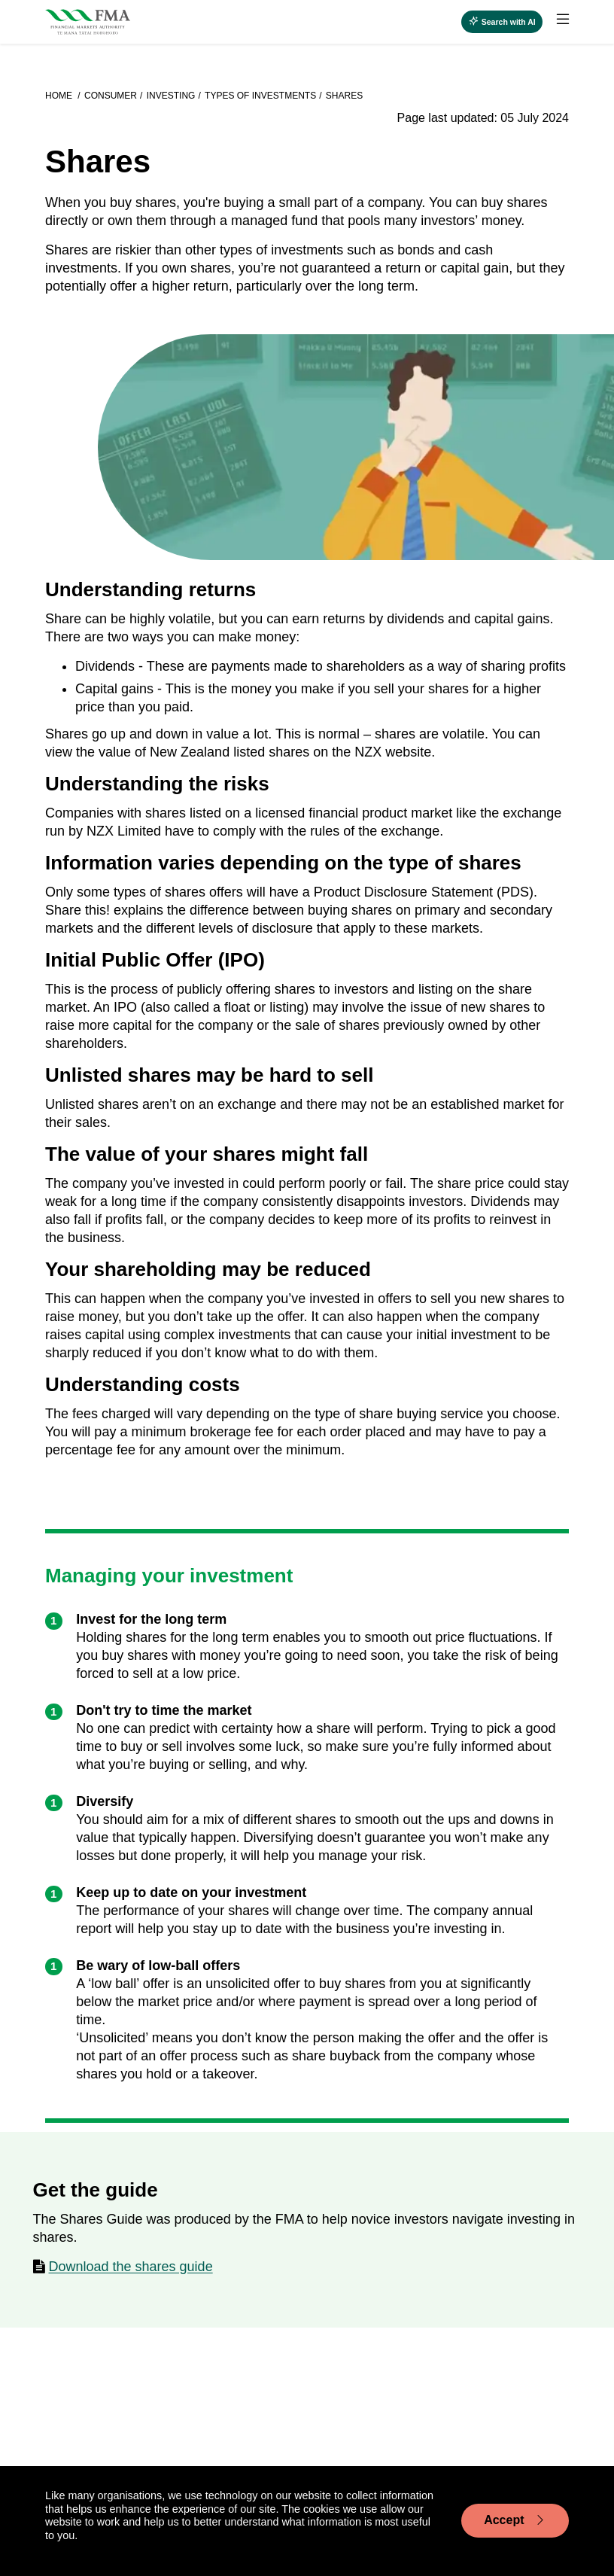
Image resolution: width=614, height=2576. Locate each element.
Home (59, 95)
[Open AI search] (502, 22)
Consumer (110, 95)
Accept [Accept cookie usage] (515, 2520)
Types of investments (260, 95)
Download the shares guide (131, 2266)
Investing (171, 95)
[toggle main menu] (563, 19)
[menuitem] (556, 22)
